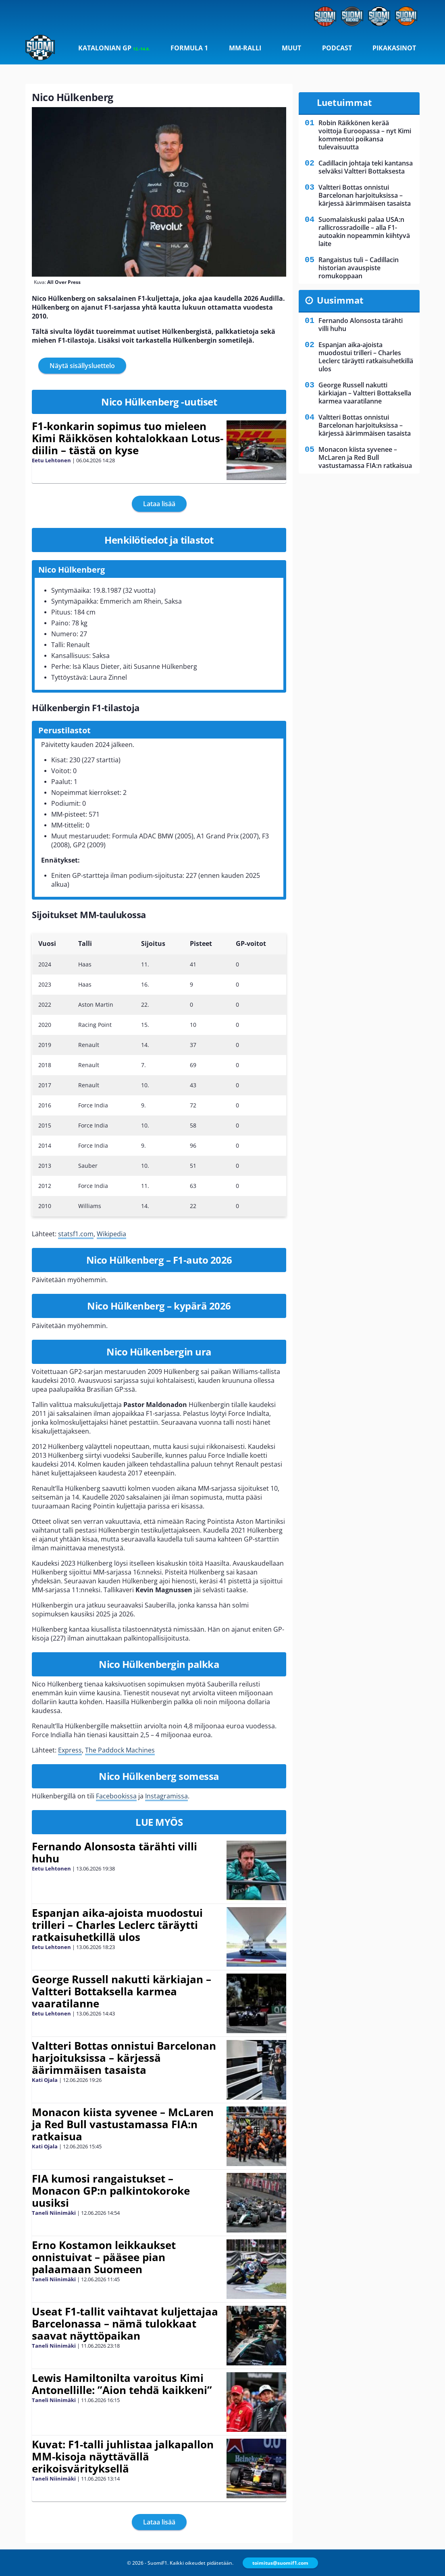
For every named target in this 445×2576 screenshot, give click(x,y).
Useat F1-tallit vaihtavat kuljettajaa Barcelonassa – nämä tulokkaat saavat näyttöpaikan (125, 2323)
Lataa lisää (159, 503)
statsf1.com (76, 1233)
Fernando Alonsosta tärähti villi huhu (114, 1852)
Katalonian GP (114, 47)
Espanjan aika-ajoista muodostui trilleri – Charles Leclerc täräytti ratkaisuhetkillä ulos (117, 1925)
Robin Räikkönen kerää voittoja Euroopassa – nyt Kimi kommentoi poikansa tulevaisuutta (364, 134)
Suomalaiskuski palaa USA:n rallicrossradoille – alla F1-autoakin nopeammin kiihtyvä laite (364, 231)
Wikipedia (111, 1233)
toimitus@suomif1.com (280, 2562)
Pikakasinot (394, 47)
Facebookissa (116, 1796)
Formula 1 (189, 47)
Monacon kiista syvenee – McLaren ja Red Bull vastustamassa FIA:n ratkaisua (123, 2124)
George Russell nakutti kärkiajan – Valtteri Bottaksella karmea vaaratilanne (121, 1991)
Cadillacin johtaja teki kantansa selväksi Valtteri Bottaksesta (365, 167)
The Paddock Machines (120, 1750)
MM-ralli (245, 47)
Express (70, 1750)
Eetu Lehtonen (51, 460)
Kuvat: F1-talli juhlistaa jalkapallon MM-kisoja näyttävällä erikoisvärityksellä (123, 2456)
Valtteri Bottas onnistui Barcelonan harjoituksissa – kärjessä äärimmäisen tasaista (124, 2057)
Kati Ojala (45, 2080)
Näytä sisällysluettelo (82, 365)
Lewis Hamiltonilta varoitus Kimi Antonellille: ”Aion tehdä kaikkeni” (122, 2384)
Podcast (337, 47)
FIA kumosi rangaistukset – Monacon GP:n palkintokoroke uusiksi (111, 2190)
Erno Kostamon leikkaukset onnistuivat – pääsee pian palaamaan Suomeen (104, 2257)
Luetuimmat (344, 102)
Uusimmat (340, 300)
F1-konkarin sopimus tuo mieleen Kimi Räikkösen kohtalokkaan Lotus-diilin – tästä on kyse (127, 438)
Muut (291, 47)
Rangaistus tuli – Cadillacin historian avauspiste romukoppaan (358, 267)
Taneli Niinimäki (54, 2212)
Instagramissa (166, 1796)
